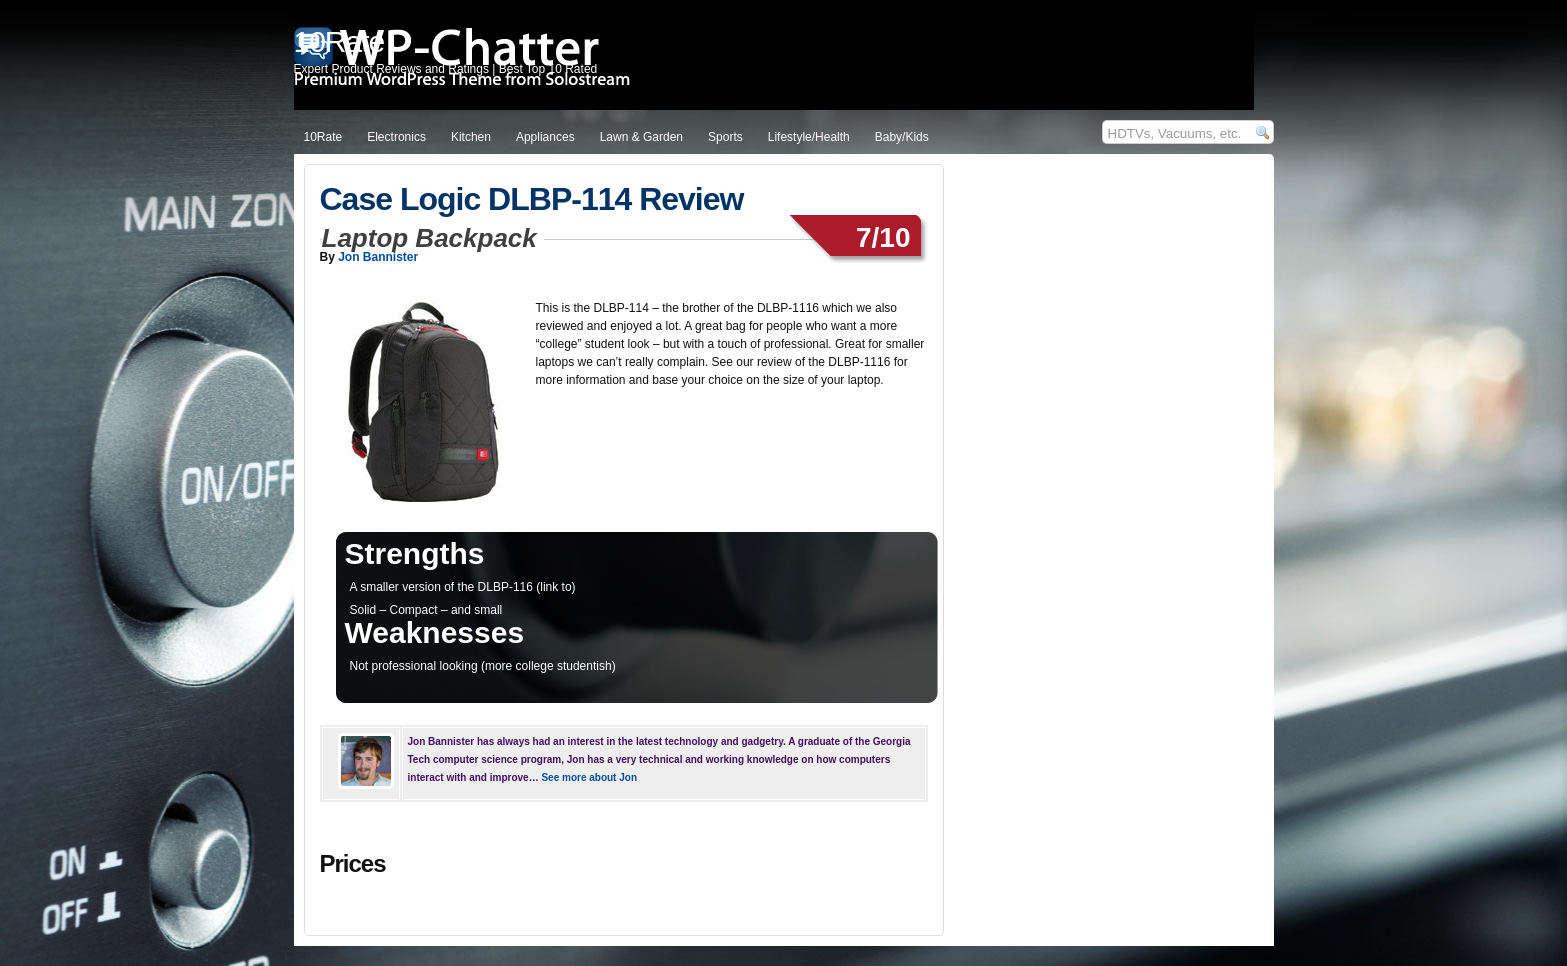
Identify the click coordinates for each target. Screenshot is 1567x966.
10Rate (323, 137)
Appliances (545, 137)
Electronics (396, 137)
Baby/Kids (902, 137)
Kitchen (471, 137)
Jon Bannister (378, 257)
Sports (725, 137)
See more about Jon (589, 777)
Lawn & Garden (641, 137)
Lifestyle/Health (809, 137)
